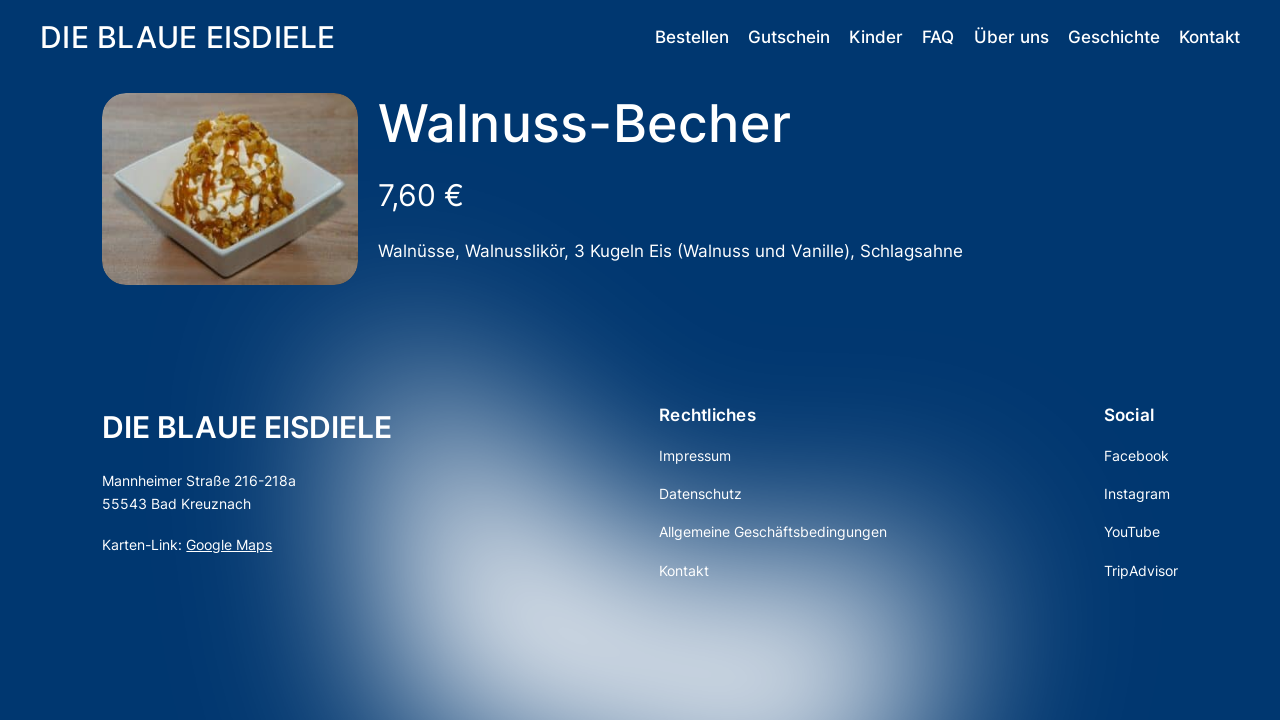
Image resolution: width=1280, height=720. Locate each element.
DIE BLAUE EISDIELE (188, 37)
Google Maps (229, 544)
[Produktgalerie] (230, 189)
